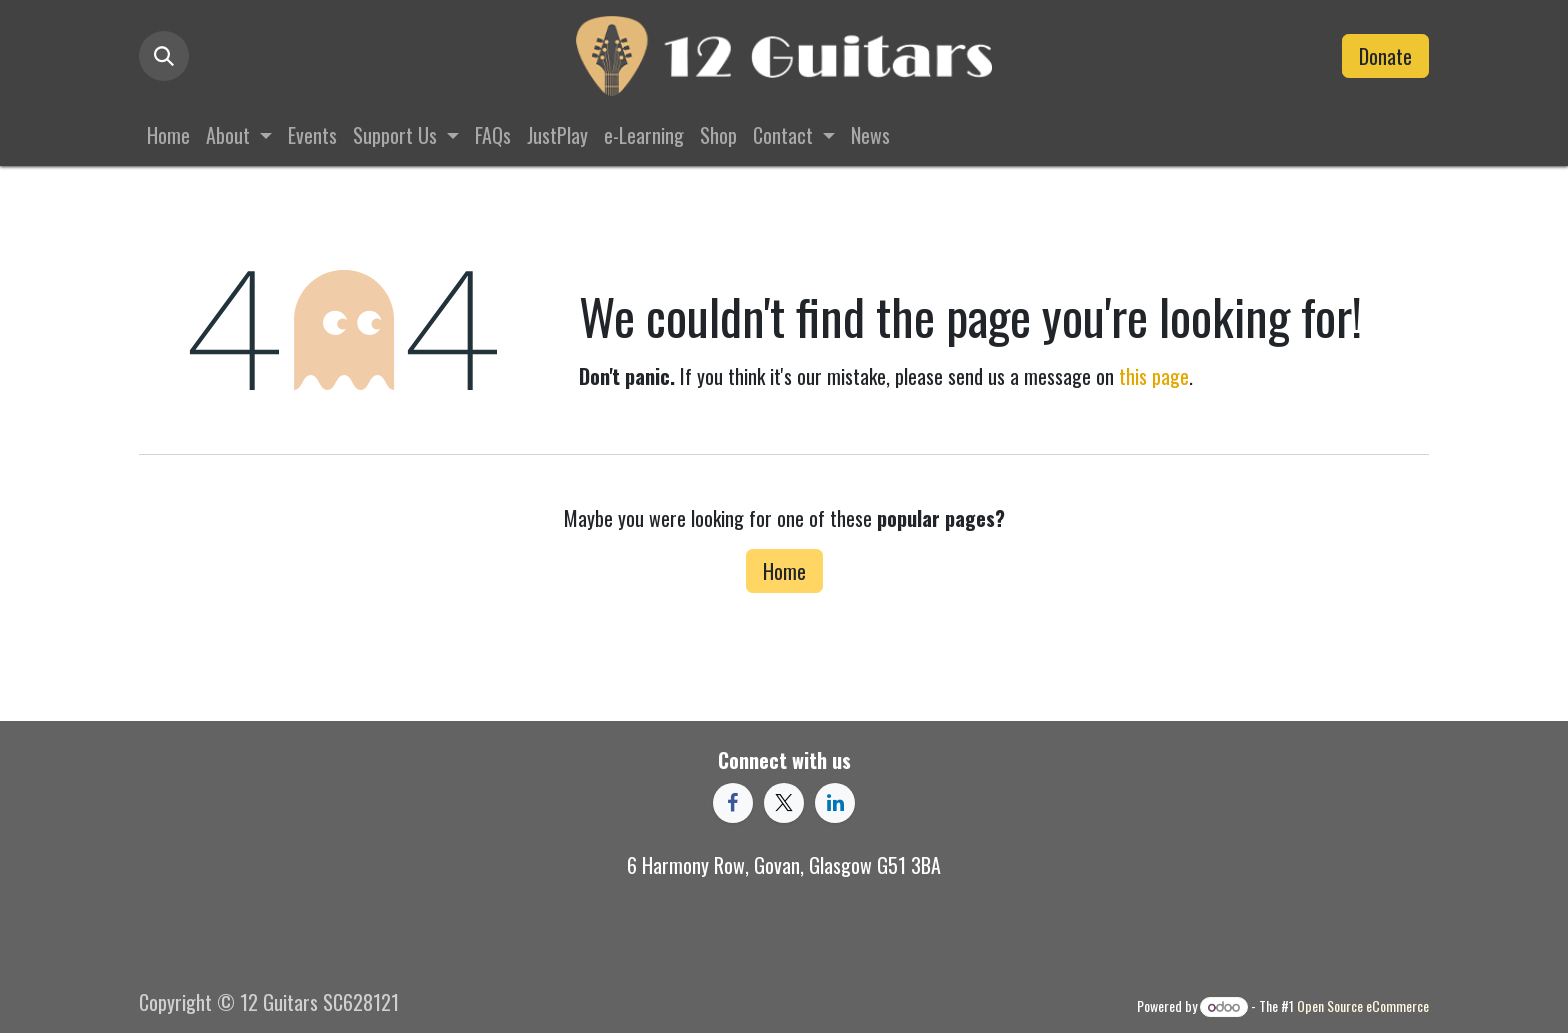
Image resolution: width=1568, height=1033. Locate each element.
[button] (164, 56)
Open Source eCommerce (1363, 1005)
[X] (784, 803)
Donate (1385, 56)
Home (784, 571)
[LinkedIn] (835, 803)
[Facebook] (733, 803)
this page (1154, 376)
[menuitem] (168, 135)
